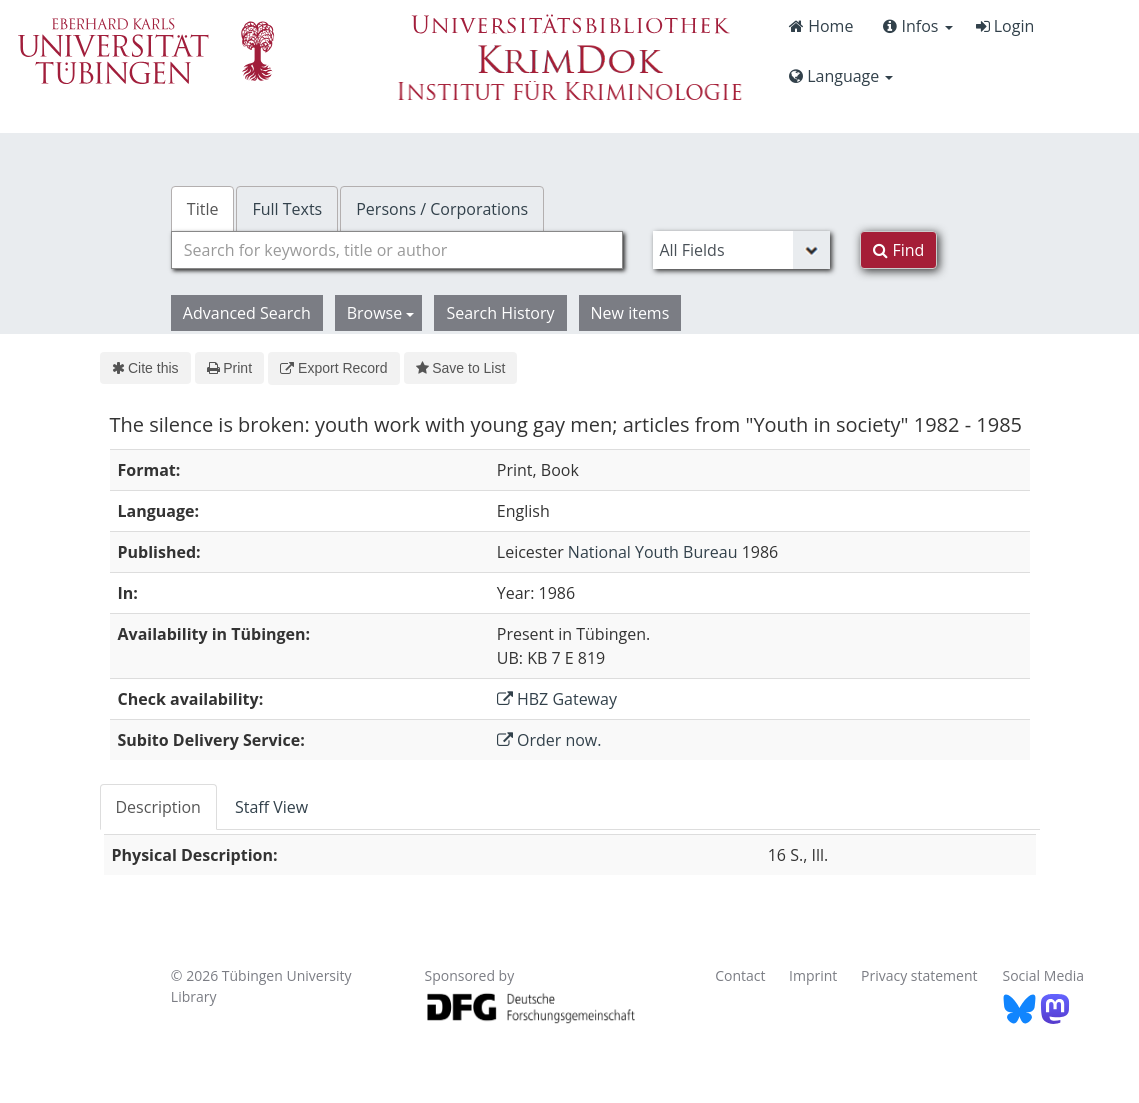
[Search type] (741, 250)
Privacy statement (919, 975)
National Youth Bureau (653, 552)
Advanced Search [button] (247, 313)
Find (898, 250)
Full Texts (287, 209)
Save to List (461, 368)
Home (821, 26)
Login (1005, 26)
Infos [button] (917, 26)
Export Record (333, 368)
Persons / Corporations (442, 209)
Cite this (145, 368)
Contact (740, 975)
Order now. (549, 740)
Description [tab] (158, 807)
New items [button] (630, 313)
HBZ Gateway (557, 699)
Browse (381, 313)
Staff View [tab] (271, 807)
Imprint (813, 975)
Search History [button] (500, 313)
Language (841, 76)
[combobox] (397, 250)
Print (229, 368)
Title (203, 209)
